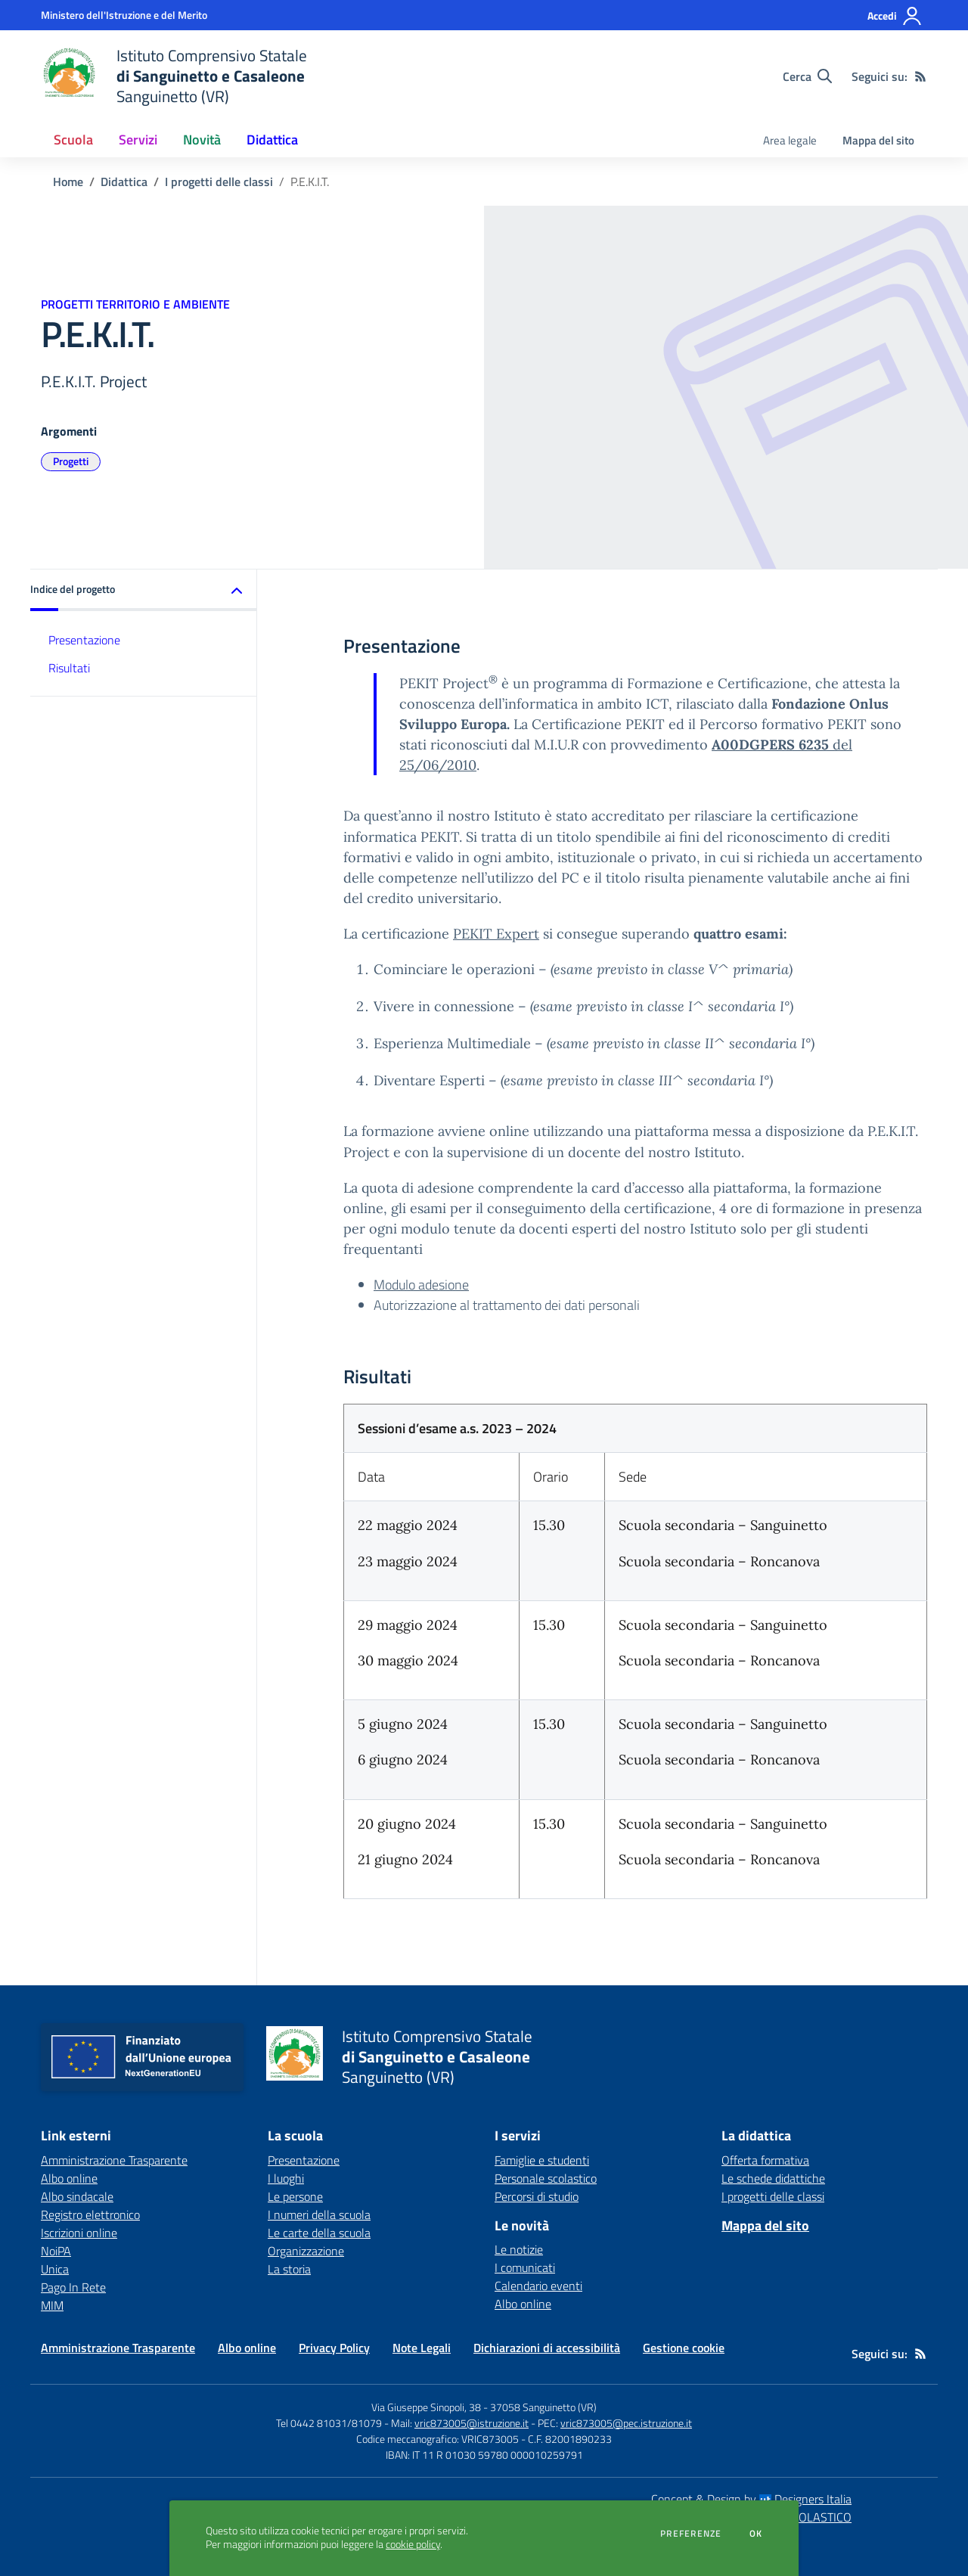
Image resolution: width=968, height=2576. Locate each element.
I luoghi (286, 2178)
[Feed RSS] (920, 76)
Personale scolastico (546, 2178)
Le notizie (519, 2249)
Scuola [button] (73, 139)
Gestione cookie (683, 2348)
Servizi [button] (138, 139)
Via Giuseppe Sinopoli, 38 (426, 2407)
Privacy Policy (334, 2348)
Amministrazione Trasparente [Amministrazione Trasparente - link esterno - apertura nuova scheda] (114, 2160)
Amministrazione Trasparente (118, 2348)
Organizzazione (306, 2251)
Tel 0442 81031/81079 (329, 2423)
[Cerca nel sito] (807, 76)
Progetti (70, 461)
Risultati (69, 668)
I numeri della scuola (319, 2214)
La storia (289, 2269)
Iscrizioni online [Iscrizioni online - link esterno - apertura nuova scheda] (79, 2233)
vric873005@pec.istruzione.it (626, 2423)
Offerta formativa (765, 2160)
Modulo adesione (421, 1284)
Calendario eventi (538, 2286)
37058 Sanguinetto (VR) (543, 2407)
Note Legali (421, 2348)
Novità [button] (202, 139)
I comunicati (525, 2267)
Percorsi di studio (537, 2196)
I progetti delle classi (219, 181)
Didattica (124, 181)
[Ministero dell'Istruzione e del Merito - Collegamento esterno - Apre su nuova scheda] (124, 15)
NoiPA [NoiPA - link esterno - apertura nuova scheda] (56, 2251)
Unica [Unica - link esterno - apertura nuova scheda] (55, 2269)
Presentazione (84, 640)
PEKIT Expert (496, 933)
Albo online (523, 2304)
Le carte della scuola (319, 2233)
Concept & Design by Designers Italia (751, 2499)
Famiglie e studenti (542, 2160)
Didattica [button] (272, 139)
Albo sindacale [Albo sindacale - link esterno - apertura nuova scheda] (77, 2196)
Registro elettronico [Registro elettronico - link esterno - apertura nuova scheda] (90, 2214)
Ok (756, 2533)
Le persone (295, 2196)
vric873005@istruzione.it (471, 2423)
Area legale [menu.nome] (790, 140)
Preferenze (690, 2533)
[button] (143, 590)
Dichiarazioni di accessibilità (546, 2348)
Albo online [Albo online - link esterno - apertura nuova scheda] (69, 2178)
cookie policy (413, 2544)
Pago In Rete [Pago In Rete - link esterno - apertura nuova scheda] (73, 2287)
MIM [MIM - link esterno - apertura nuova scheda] (52, 2305)
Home (68, 181)
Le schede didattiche (773, 2178)
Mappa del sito (878, 140)
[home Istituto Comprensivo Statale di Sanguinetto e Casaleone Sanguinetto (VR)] (174, 76)
